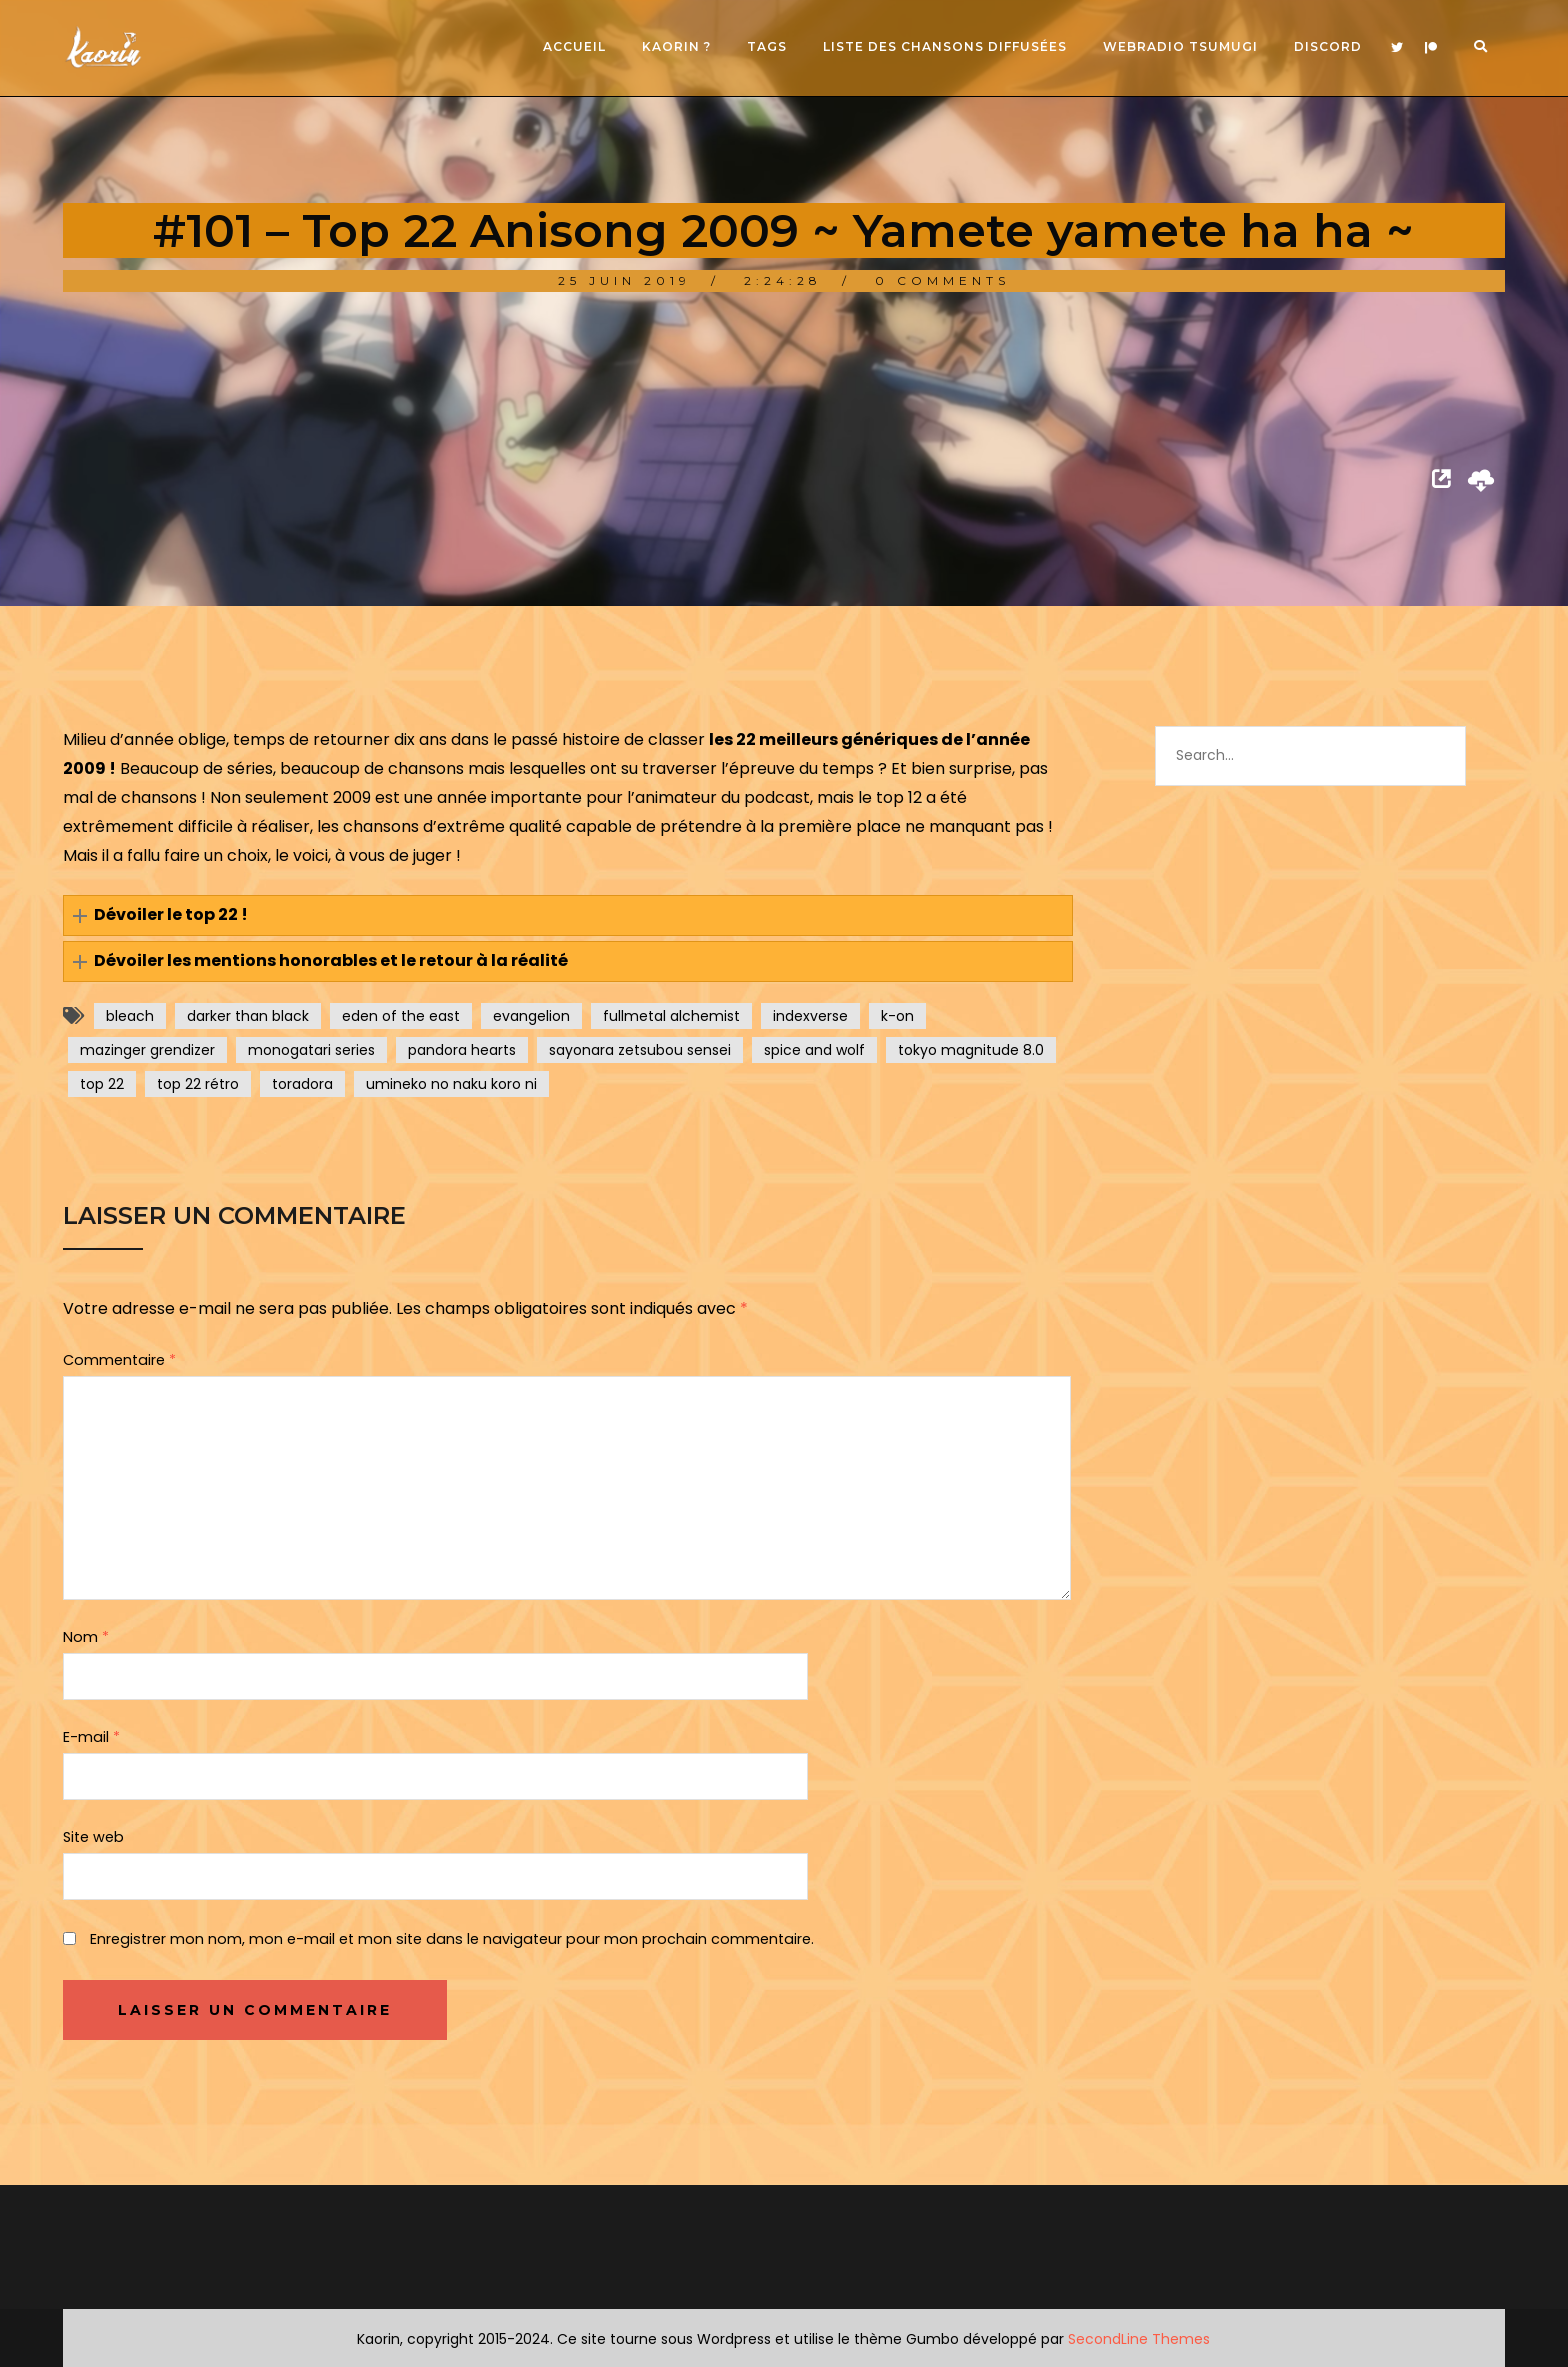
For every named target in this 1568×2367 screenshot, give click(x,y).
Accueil (574, 46)
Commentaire (119, 1360)
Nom (86, 1637)
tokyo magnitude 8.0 (971, 1050)
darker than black (248, 1016)
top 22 (102, 1084)
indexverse (810, 1016)
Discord (1328, 46)
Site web (93, 1837)
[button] (568, 915)
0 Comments (942, 280)
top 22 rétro (198, 1084)
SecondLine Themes (1139, 2339)
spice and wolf (814, 1050)
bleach (130, 1016)
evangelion (531, 1016)
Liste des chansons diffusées (945, 46)
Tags (767, 46)
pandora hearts (462, 1050)
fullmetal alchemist (671, 1016)
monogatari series (311, 1050)
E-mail (91, 1737)
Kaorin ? (676, 46)
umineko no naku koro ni (451, 1084)
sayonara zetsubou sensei (640, 1050)
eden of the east (401, 1016)
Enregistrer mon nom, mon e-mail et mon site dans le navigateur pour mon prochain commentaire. (452, 1939)
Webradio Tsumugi (1180, 46)
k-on (897, 1016)
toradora (302, 1084)
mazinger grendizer (147, 1050)
